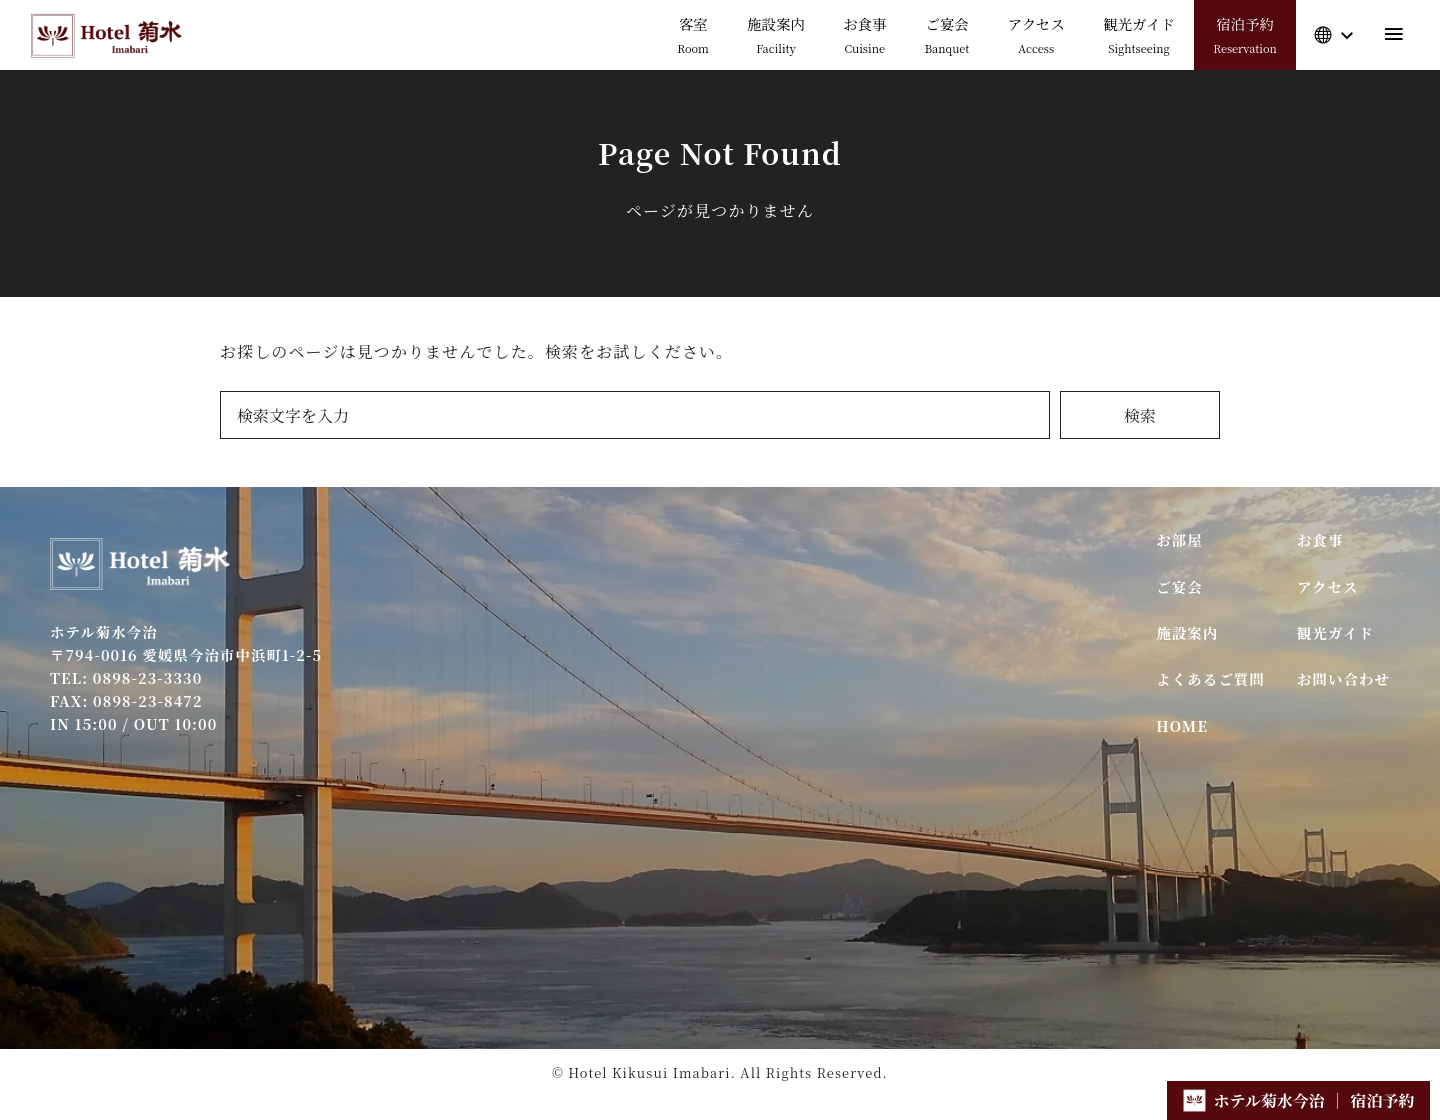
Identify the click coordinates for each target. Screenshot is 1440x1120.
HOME (1182, 725)
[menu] (1394, 34)
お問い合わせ (1343, 678)
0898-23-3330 (148, 677)
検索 (1140, 415)
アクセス (1328, 586)
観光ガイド (1335, 632)
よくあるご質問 (1210, 678)
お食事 (1320, 539)
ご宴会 (1179, 586)
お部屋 (1179, 539)
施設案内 (1187, 632)
